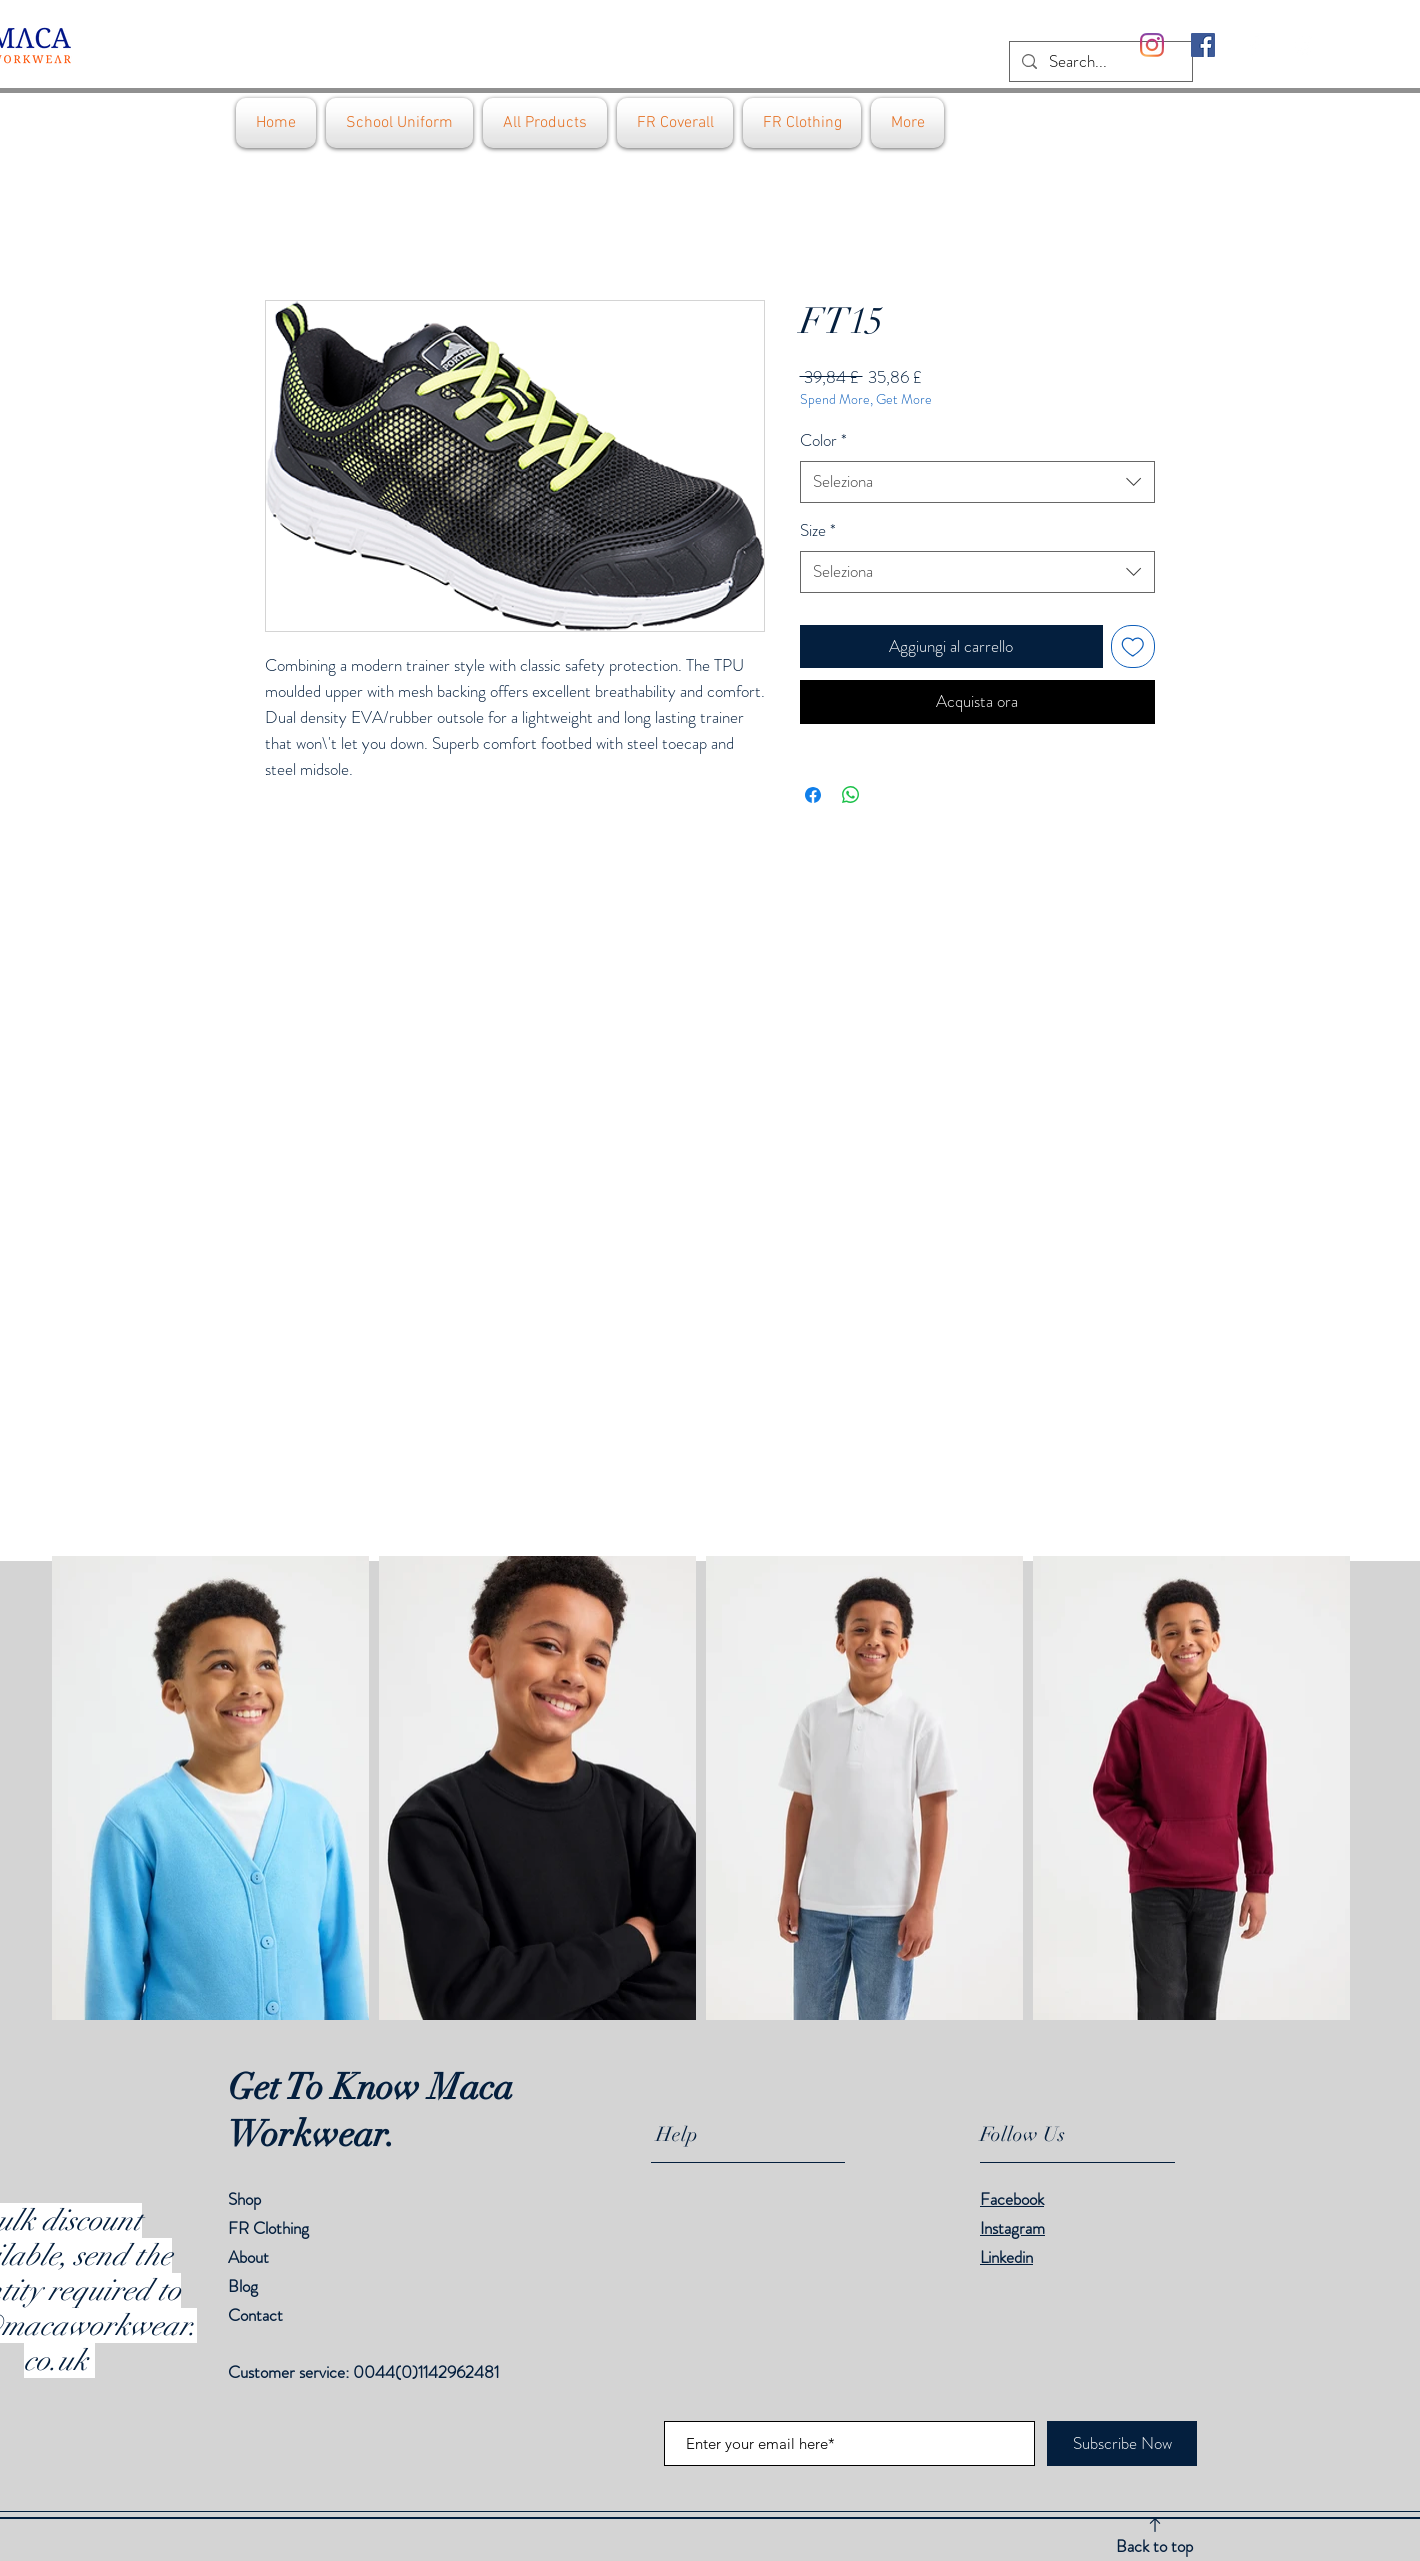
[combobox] (977, 482)
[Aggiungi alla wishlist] (1133, 647)
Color (823, 440)
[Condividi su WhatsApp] (851, 795)
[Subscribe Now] (1122, 2443)
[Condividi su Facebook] (813, 795)
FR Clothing (268, 2228)
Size (818, 530)
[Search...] (1099, 62)
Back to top (1154, 2546)
